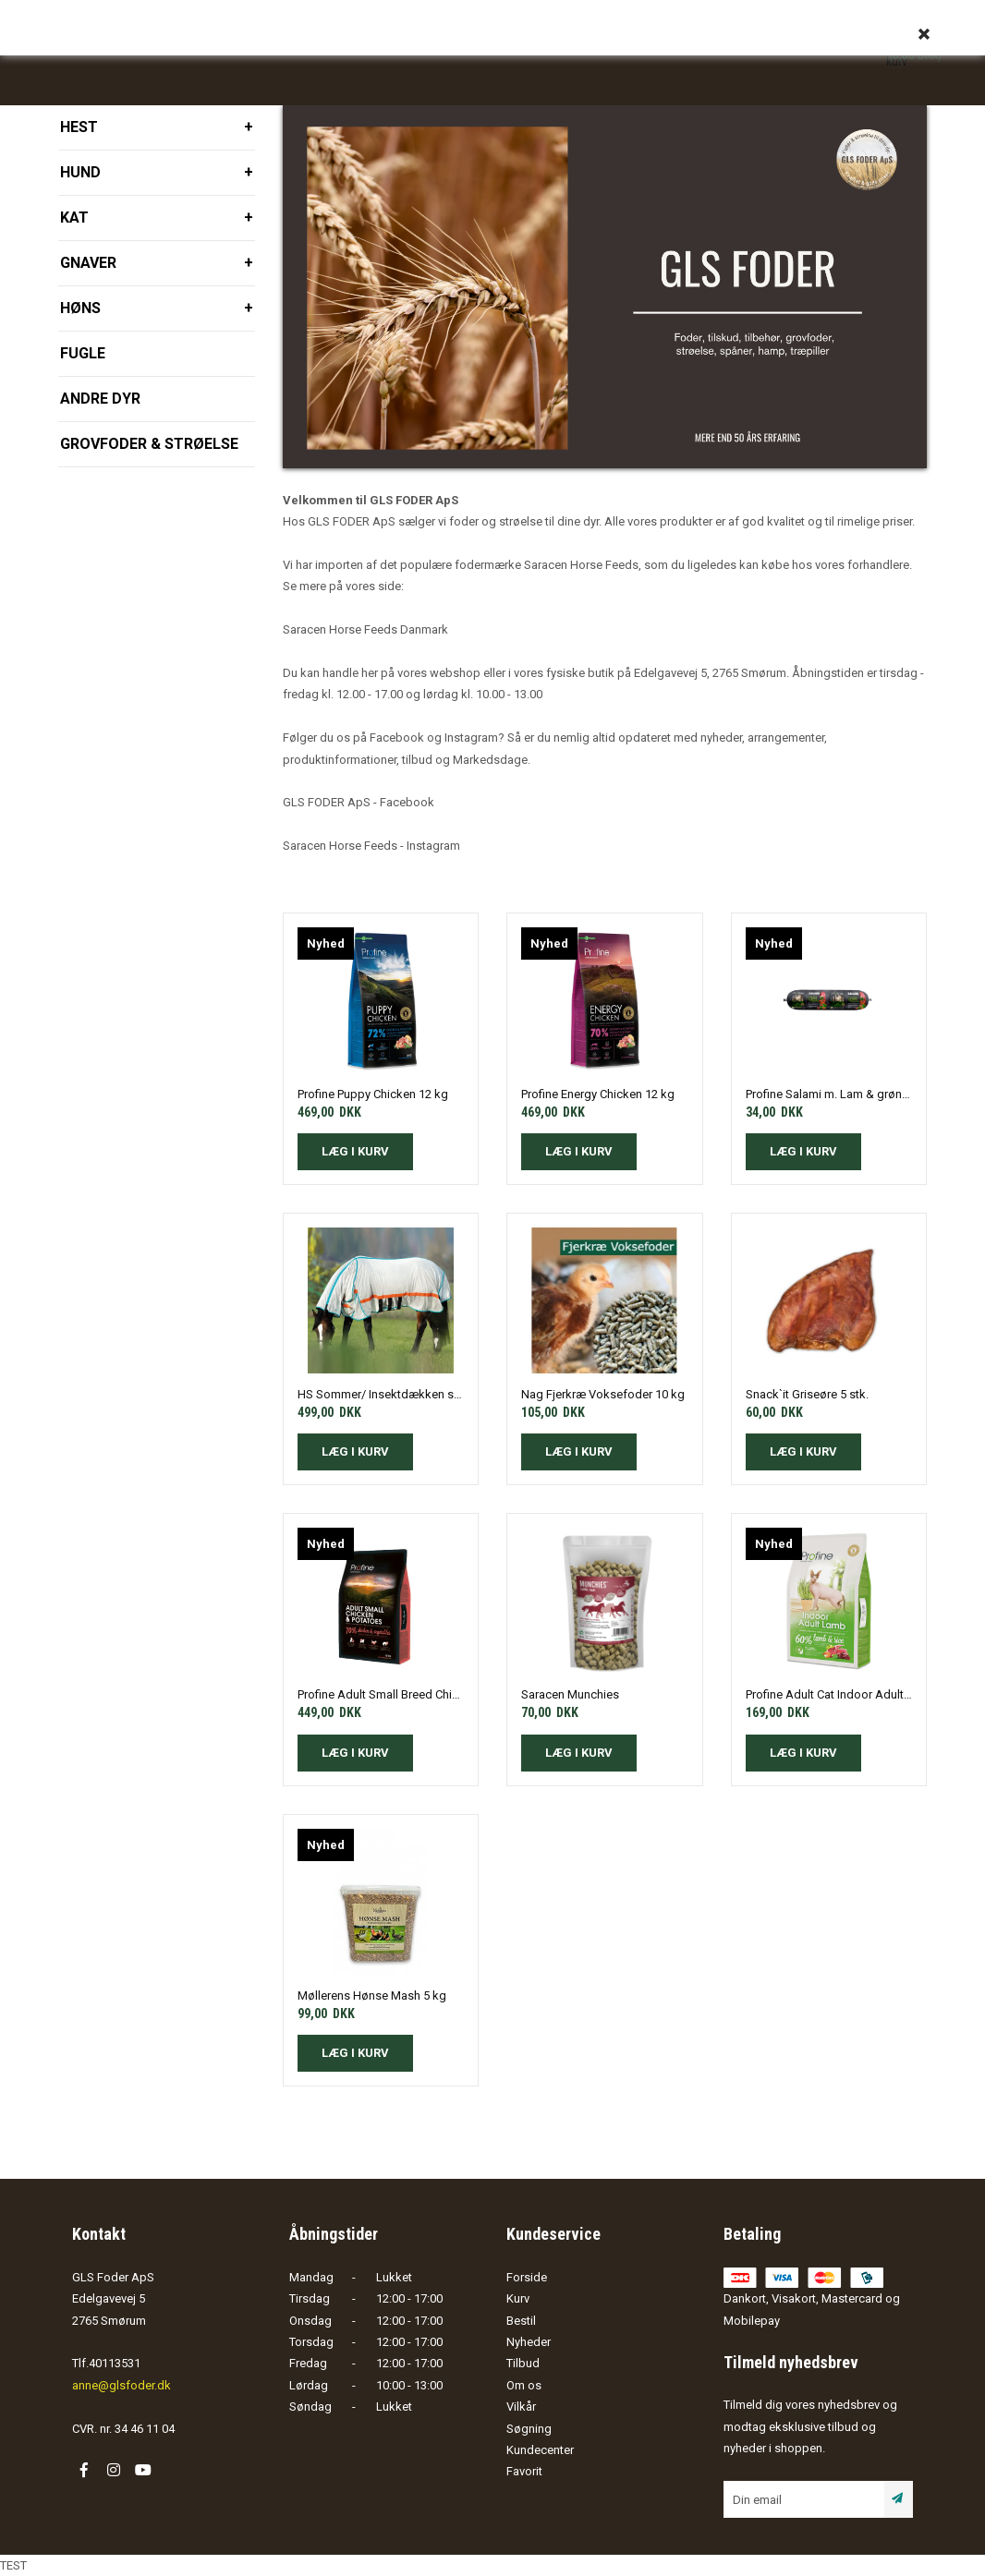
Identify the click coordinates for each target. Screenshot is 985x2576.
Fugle (82, 353)
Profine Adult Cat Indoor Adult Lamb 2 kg (829, 1694)
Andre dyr (100, 398)
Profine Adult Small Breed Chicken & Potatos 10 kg (381, 1694)
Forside (526, 2277)
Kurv (517, 2298)
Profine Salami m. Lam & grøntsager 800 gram (829, 1094)
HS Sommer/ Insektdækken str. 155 (381, 1394)
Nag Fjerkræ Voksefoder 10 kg (603, 1394)
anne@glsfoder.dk (121, 2385)
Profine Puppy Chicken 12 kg (373, 1094)
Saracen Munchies (570, 1694)
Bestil (521, 2321)
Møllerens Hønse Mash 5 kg (372, 1995)
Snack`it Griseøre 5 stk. (807, 1394)
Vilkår (521, 2406)
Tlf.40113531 (106, 2363)
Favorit (524, 2471)
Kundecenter (540, 2450)
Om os (523, 2385)
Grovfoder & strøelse (149, 444)
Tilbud (523, 2363)
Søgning (529, 2429)
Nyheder (528, 2342)
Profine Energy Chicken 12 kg (598, 1094)
